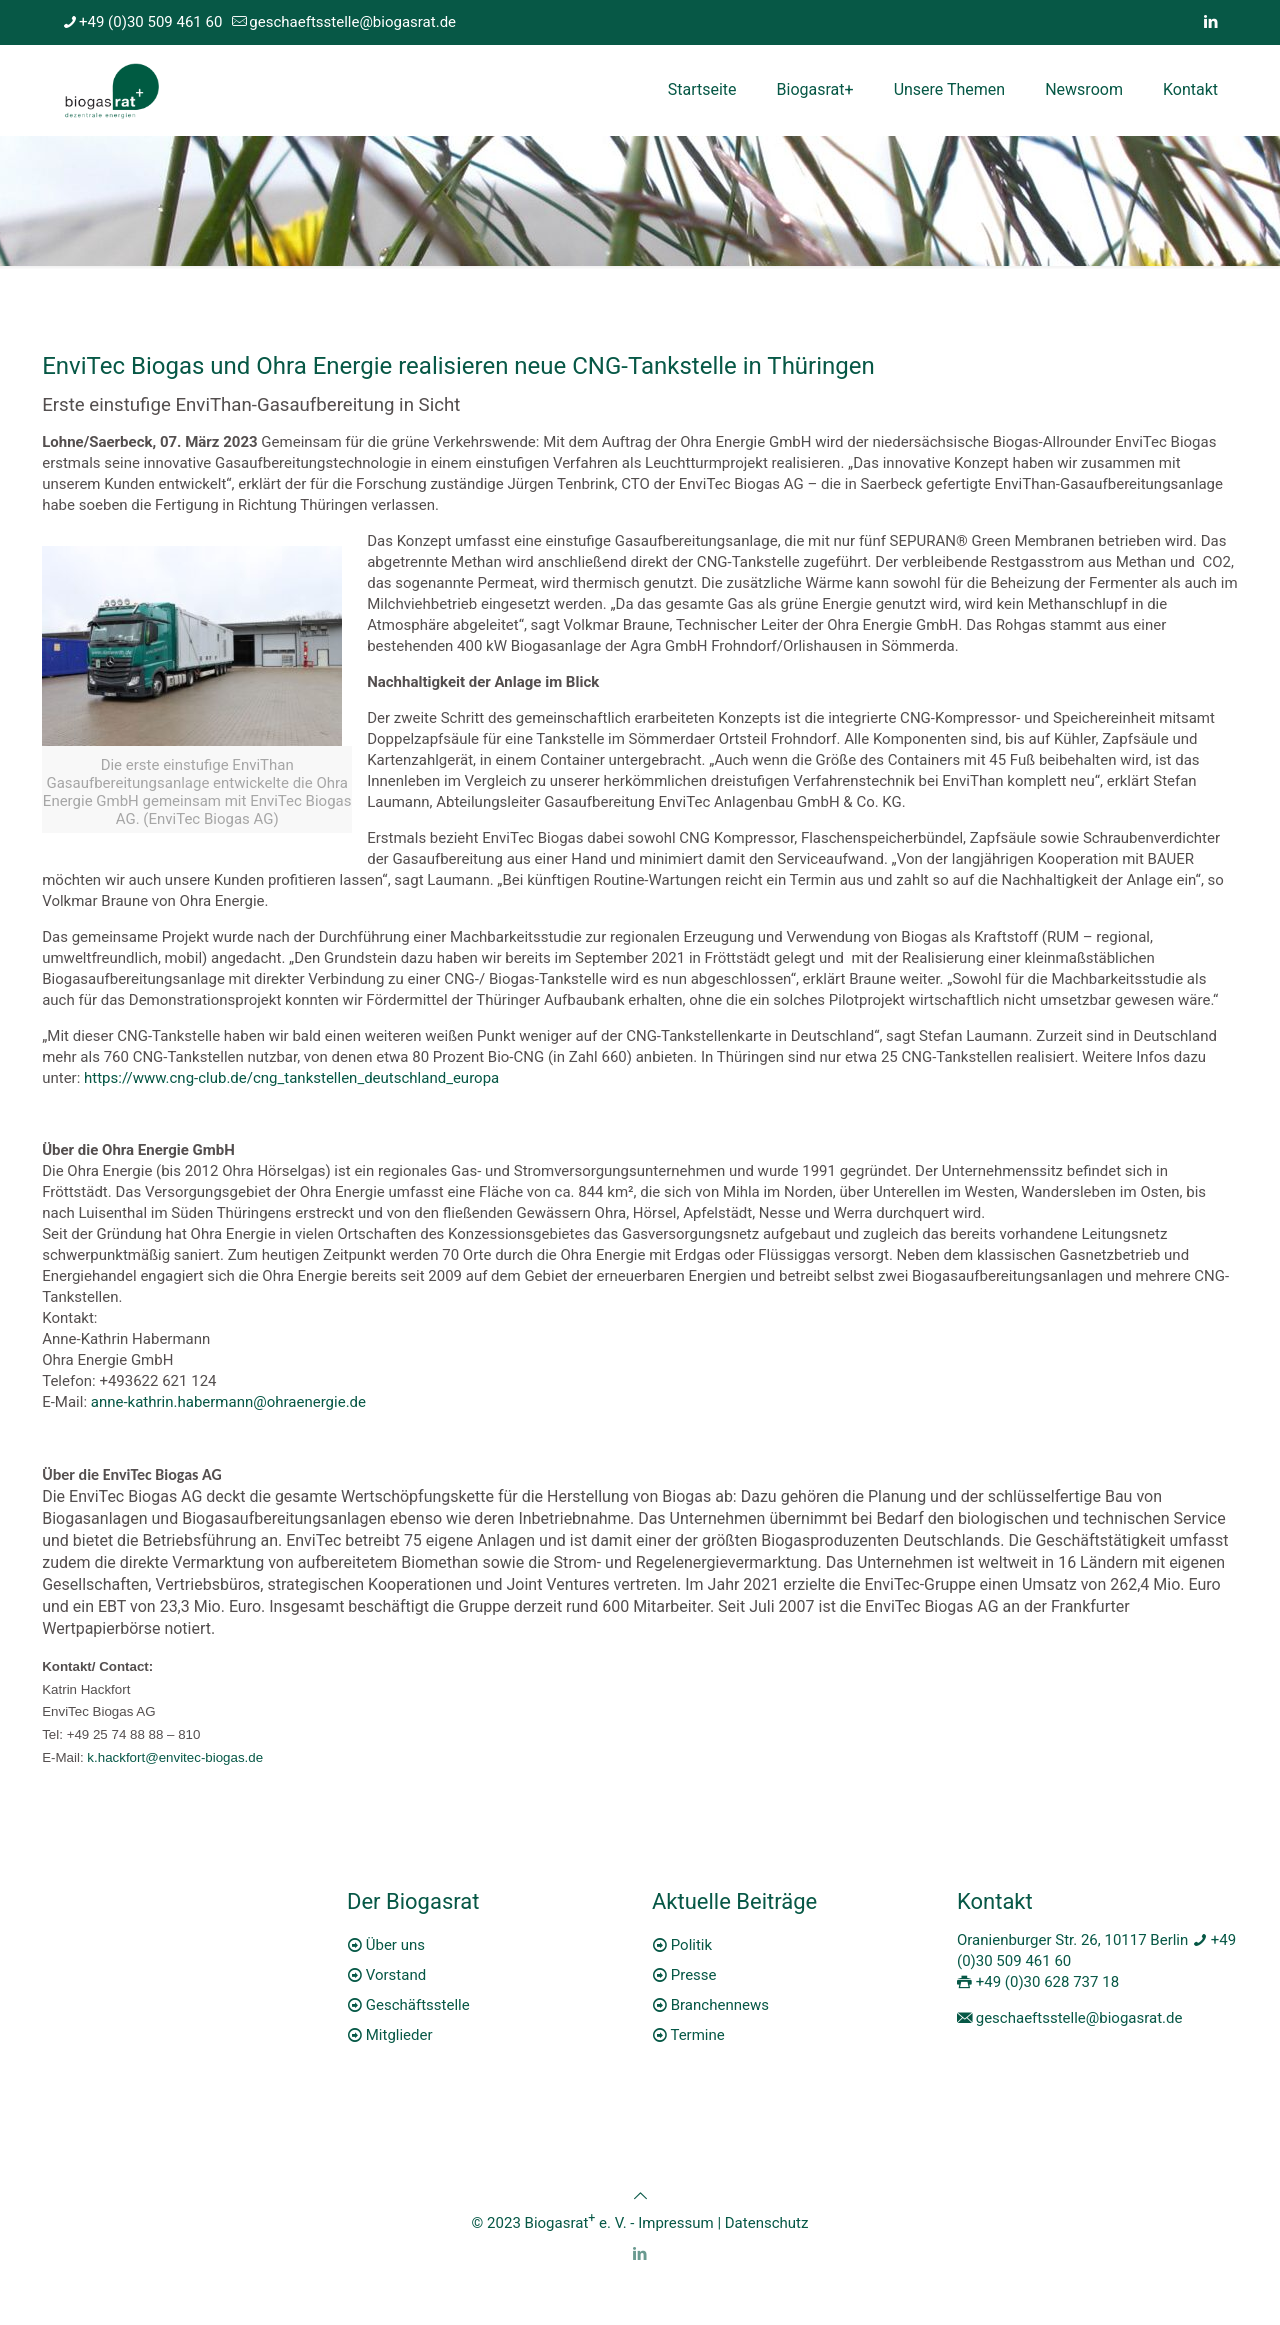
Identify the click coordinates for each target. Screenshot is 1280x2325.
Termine (697, 2035)
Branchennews (720, 2005)
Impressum (675, 2223)
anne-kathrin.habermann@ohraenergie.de (228, 1402)
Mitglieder (399, 2035)
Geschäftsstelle (418, 2005)
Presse (694, 1975)
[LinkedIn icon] (1210, 22)
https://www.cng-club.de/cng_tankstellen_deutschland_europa (291, 1078)
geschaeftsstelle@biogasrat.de (1079, 2018)
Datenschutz (767, 2223)
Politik (691, 1945)
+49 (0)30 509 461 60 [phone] (150, 22)
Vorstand (396, 1975)
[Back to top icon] (640, 2196)
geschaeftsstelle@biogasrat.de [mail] (352, 22)
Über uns (395, 1945)
